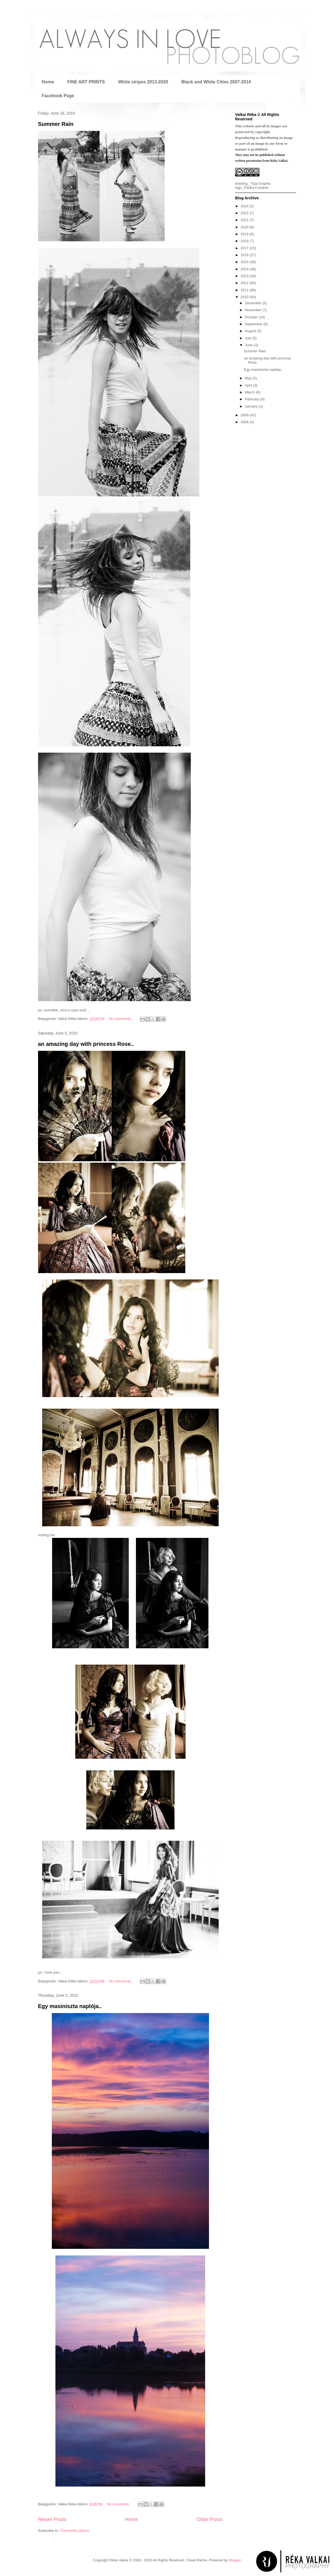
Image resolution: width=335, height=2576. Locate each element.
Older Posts (209, 2519)
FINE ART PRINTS (86, 82)
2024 (245, 206)
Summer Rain (56, 124)
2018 (245, 241)
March (250, 392)
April (249, 385)
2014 (245, 269)
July (248, 338)
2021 (245, 220)
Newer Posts (52, 2519)
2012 (245, 283)
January (252, 406)
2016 (245, 255)
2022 (245, 213)
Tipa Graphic (261, 183)
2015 (245, 262)
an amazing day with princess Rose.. (86, 1044)
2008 (245, 422)
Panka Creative (256, 188)
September (254, 324)
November (253, 310)
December (253, 303)
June (249, 345)
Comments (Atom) (74, 2531)
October (252, 317)
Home (48, 82)
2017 (245, 248)
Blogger (235, 2560)
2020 (245, 227)
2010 (245, 297)
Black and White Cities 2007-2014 (216, 82)
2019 (245, 234)
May (249, 378)
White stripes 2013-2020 (143, 82)
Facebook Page (58, 95)
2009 (245, 415)
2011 (245, 290)
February (252, 399)
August (251, 331)
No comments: (121, 1019)
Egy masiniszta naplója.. (70, 2006)
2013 (245, 276)
